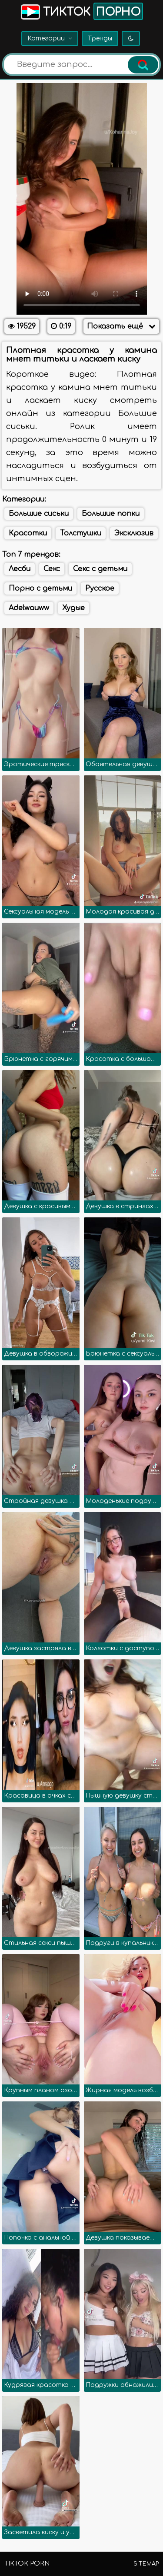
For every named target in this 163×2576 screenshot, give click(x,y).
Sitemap (146, 2564)
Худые (73, 608)
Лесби (19, 569)
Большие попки (111, 514)
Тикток (81, 11)
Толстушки (80, 533)
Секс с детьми (100, 569)
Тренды (100, 38)
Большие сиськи (39, 514)
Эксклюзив (133, 533)
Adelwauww (29, 608)
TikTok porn (27, 2563)
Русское (99, 588)
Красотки (28, 533)
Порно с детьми (40, 588)
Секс (51, 569)
